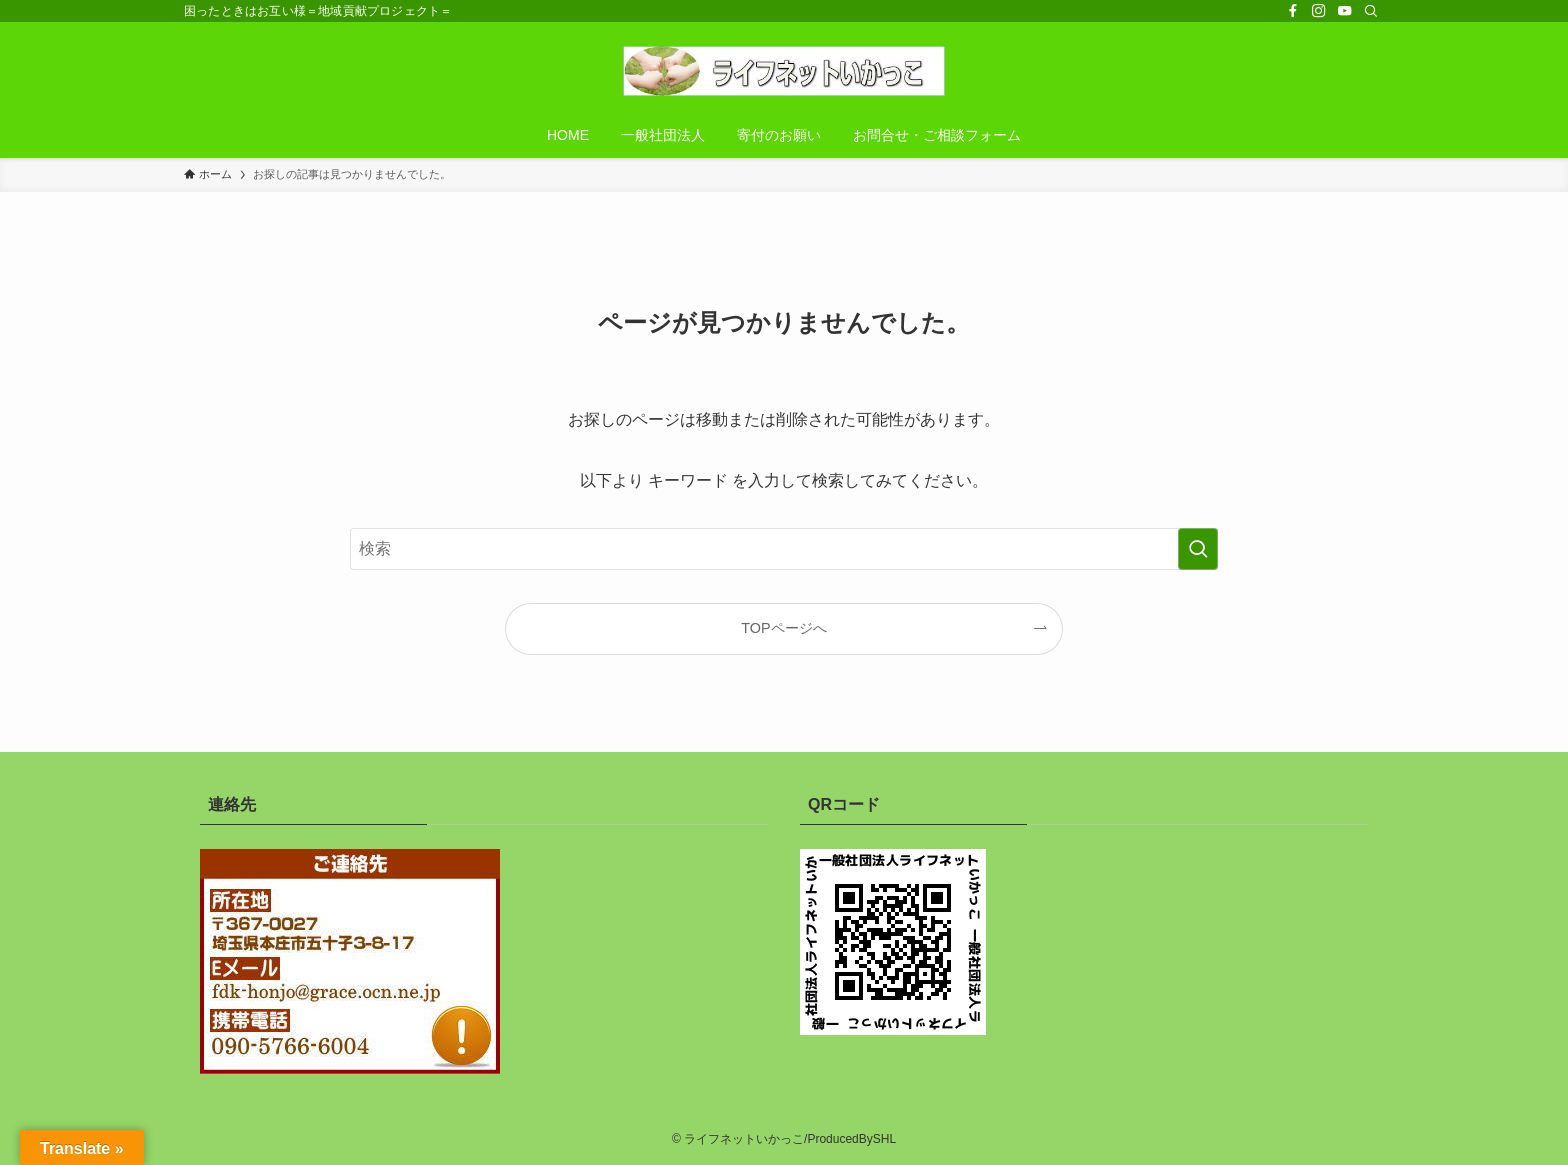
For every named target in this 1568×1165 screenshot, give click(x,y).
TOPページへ (783, 628)
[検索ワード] (784, 549)
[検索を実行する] (1198, 549)
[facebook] (1293, 11)
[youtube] (1345, 11)
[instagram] (1319, 11)
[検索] (1371, 11)
